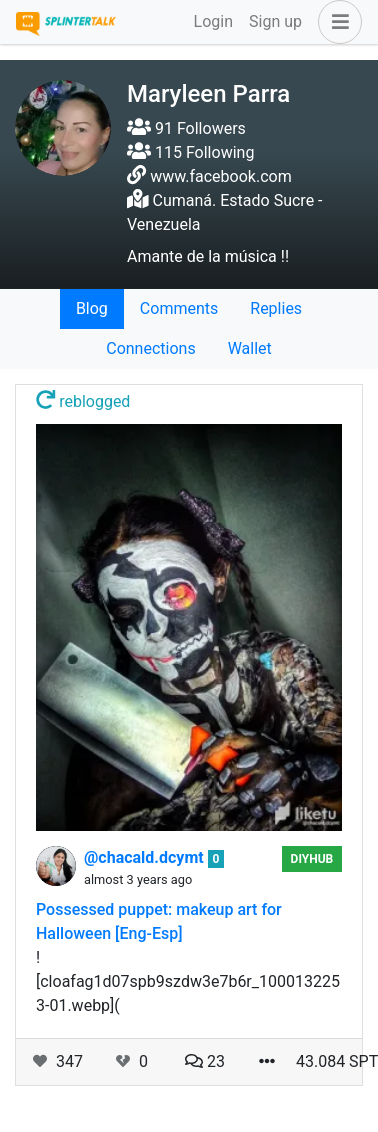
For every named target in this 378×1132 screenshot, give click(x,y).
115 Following (190, 152)
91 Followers (186, 128)
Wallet (250, 348)
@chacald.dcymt (146, 857)
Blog (92, 308)
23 (205, 1061)
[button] (336, 22)
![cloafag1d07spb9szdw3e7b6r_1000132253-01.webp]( (188, 981)
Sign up (275, 21)
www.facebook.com (221, 176)
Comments (179, 308)
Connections (150, 348)
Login (213, 21)
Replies (276, 308)
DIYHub (312, 859)
